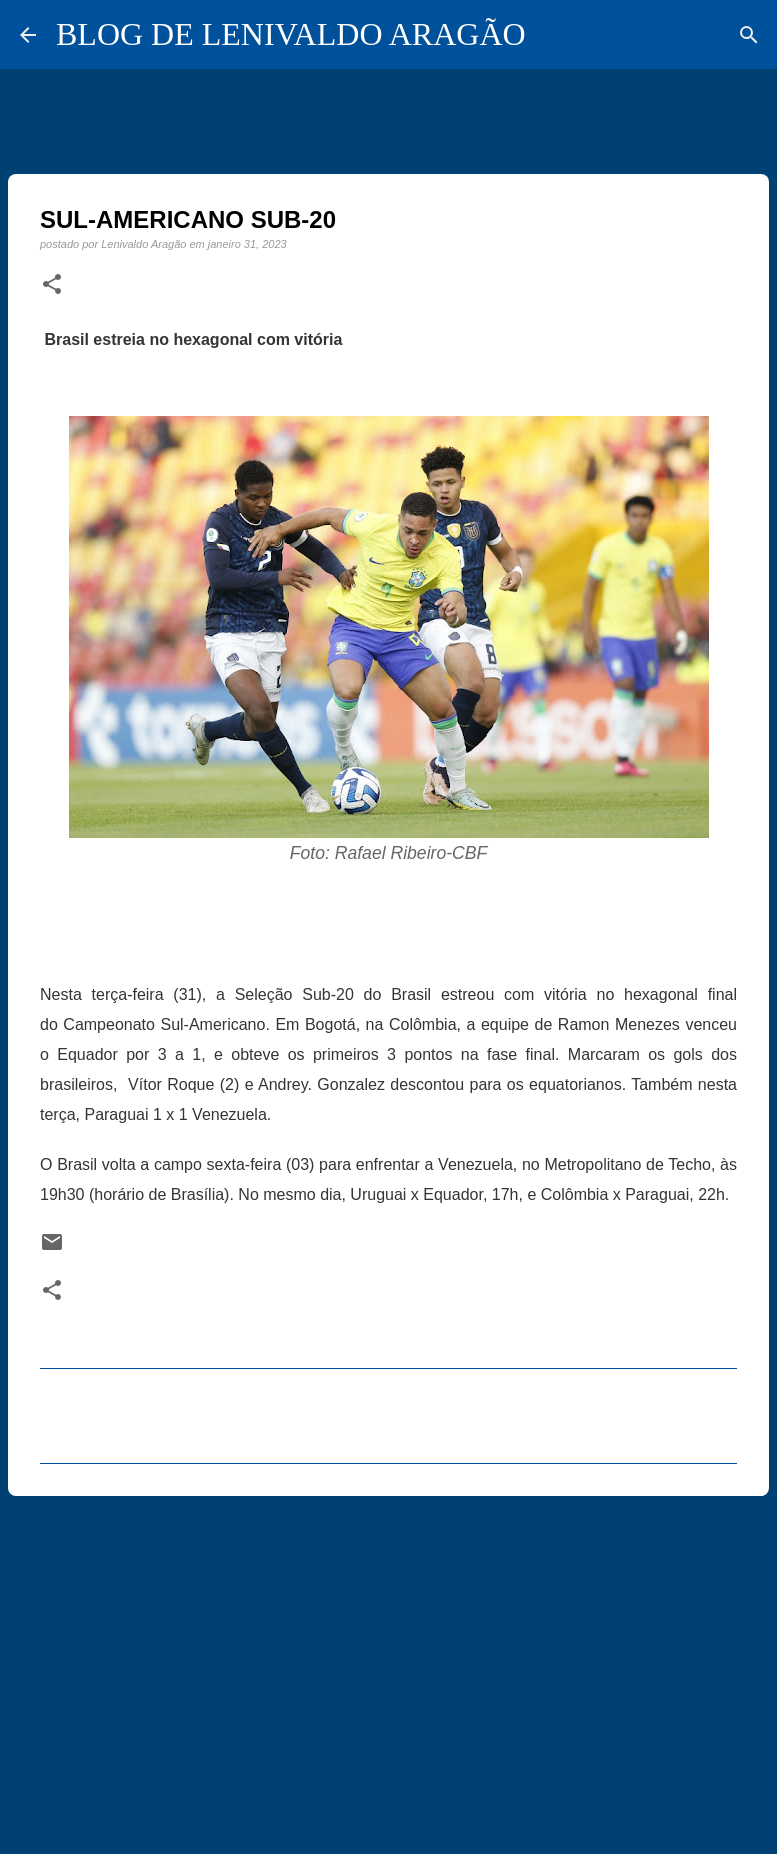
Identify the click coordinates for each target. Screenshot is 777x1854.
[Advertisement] (388, 1666)
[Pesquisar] (749, 35)
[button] (52, 285)
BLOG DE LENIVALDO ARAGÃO (291, 34)
